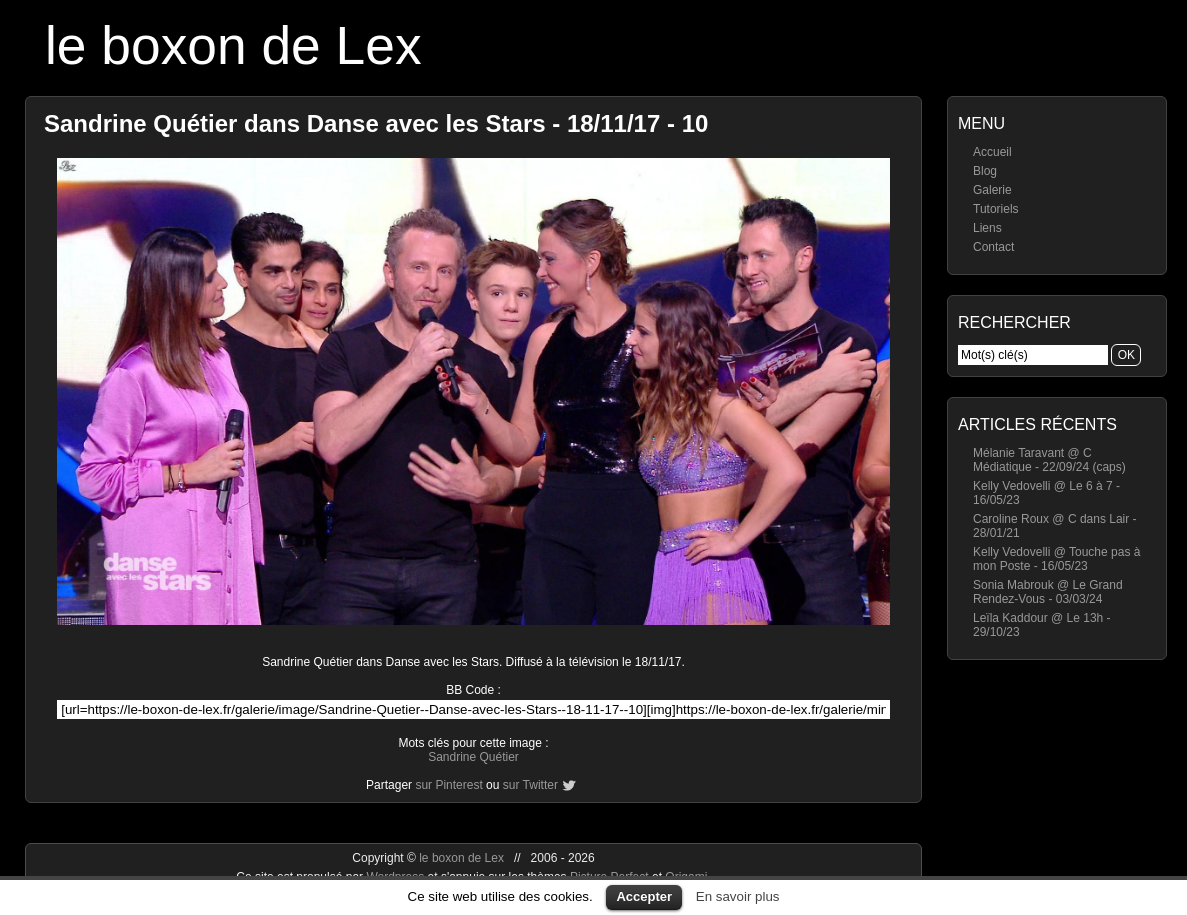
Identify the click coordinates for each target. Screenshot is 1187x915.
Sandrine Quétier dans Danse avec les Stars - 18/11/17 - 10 (376, 123)
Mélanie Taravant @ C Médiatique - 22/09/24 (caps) (1049, 460)
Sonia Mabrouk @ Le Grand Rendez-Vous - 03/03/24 (1048, 592)
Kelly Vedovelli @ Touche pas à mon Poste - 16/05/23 (1056, 559)
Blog (985, 171)
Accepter (644, 896)
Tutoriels (996, 209)
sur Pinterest (448, 785)
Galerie (992, 190)
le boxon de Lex (233, 45)
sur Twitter (530, 785)
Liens (987, 228)
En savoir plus (738, 896)
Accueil (992, 152)
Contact (993, 247)
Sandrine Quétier (473, 757)
